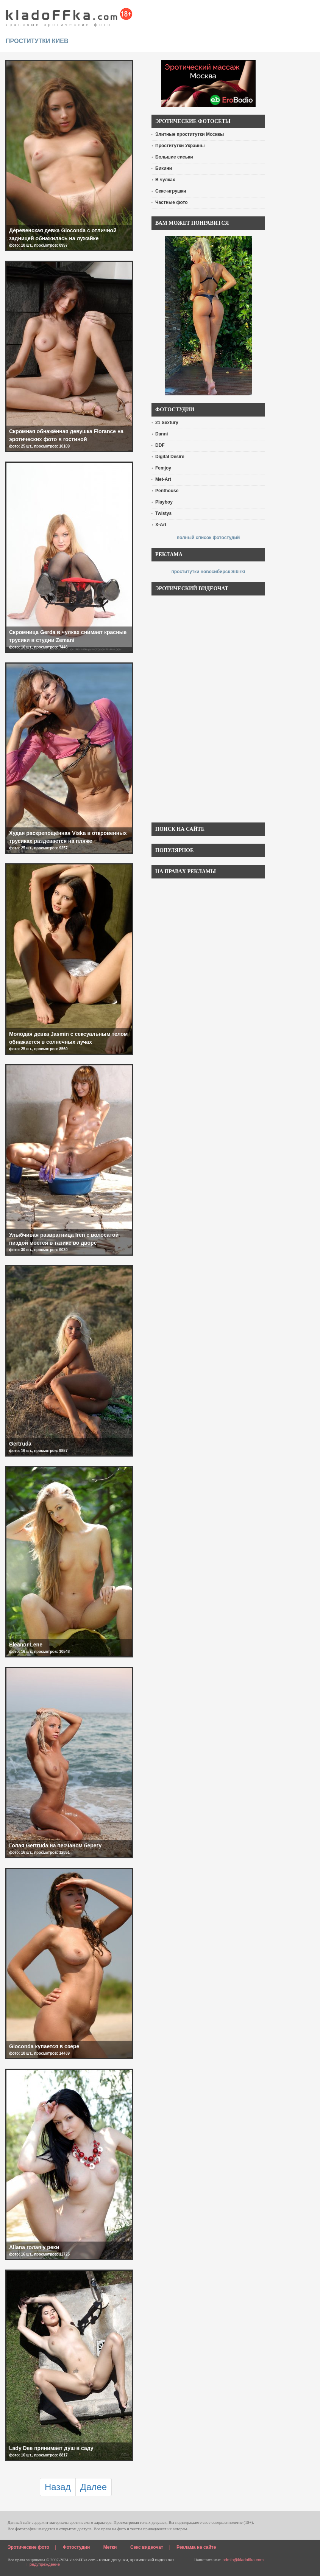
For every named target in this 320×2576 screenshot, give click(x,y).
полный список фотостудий (208, 537)
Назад (58, 2487)
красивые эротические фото (69, 15)
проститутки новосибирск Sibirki (208, 571)
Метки (110, 2547)
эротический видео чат (152, 2559)
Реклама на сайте (196, 2547)
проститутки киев (37, 41)
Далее (93, 2487)
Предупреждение (43, 2564)
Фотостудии (76, 2547)
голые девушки (113, 2559)
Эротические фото (28, 2547)
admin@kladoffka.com (243, 2559)
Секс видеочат (146, 2547)
